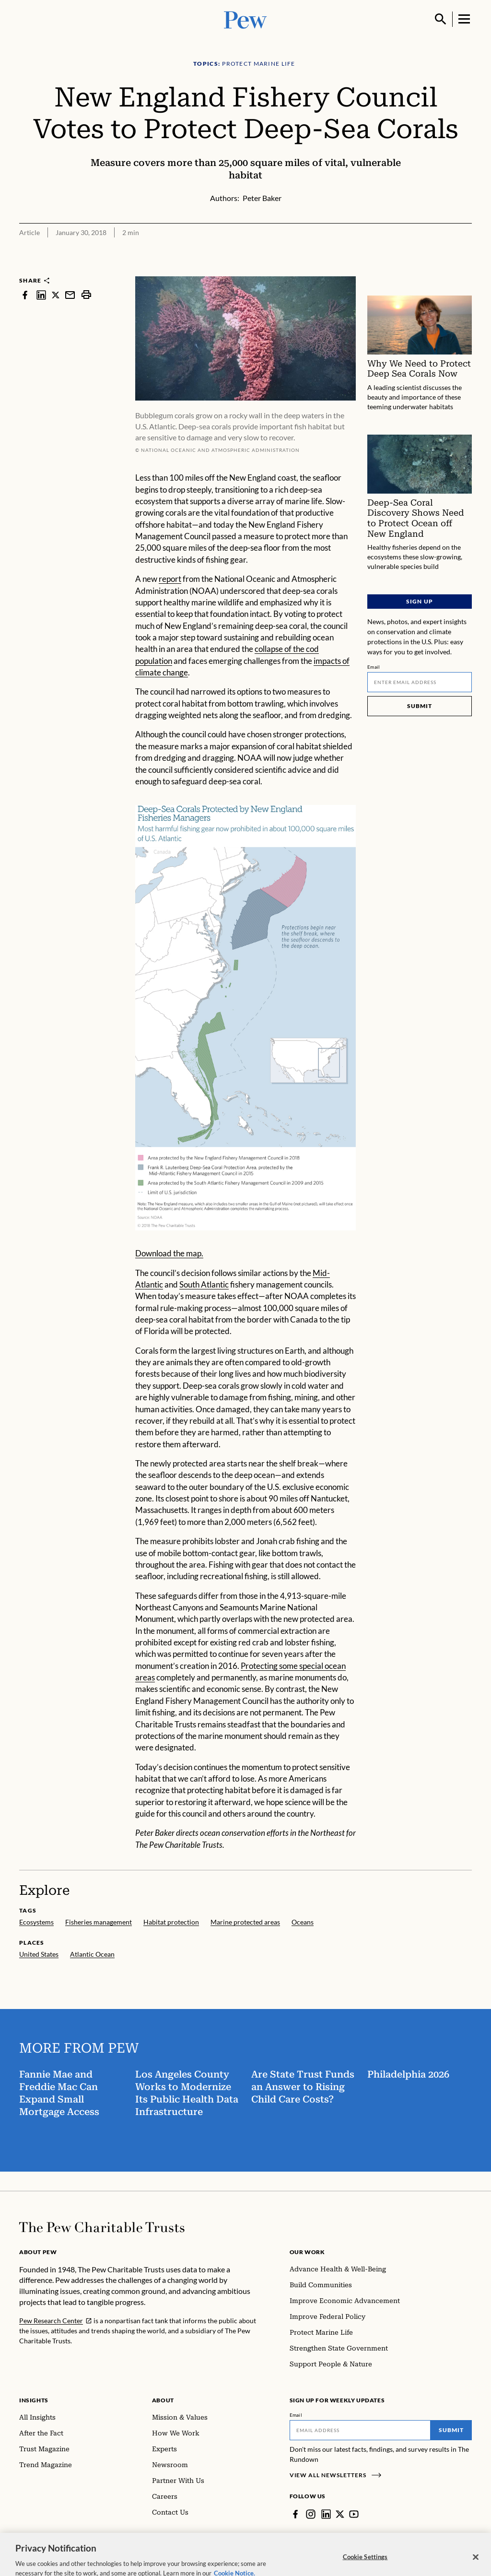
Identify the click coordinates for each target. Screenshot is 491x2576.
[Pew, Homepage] (245, 19)
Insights (33, 2400)
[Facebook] (295, 2514)
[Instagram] (310, 2514)
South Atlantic (204, 1284)
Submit (419, 705)
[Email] (419, 682)
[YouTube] (354, 2514)
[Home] (102, 2227)
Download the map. (169, 1253)
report (170, 579)
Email (373, 666)
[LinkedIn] (326, 2514)
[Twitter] (340, 2514)
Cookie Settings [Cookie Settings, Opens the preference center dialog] (365, 2566)
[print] (86, 295)
